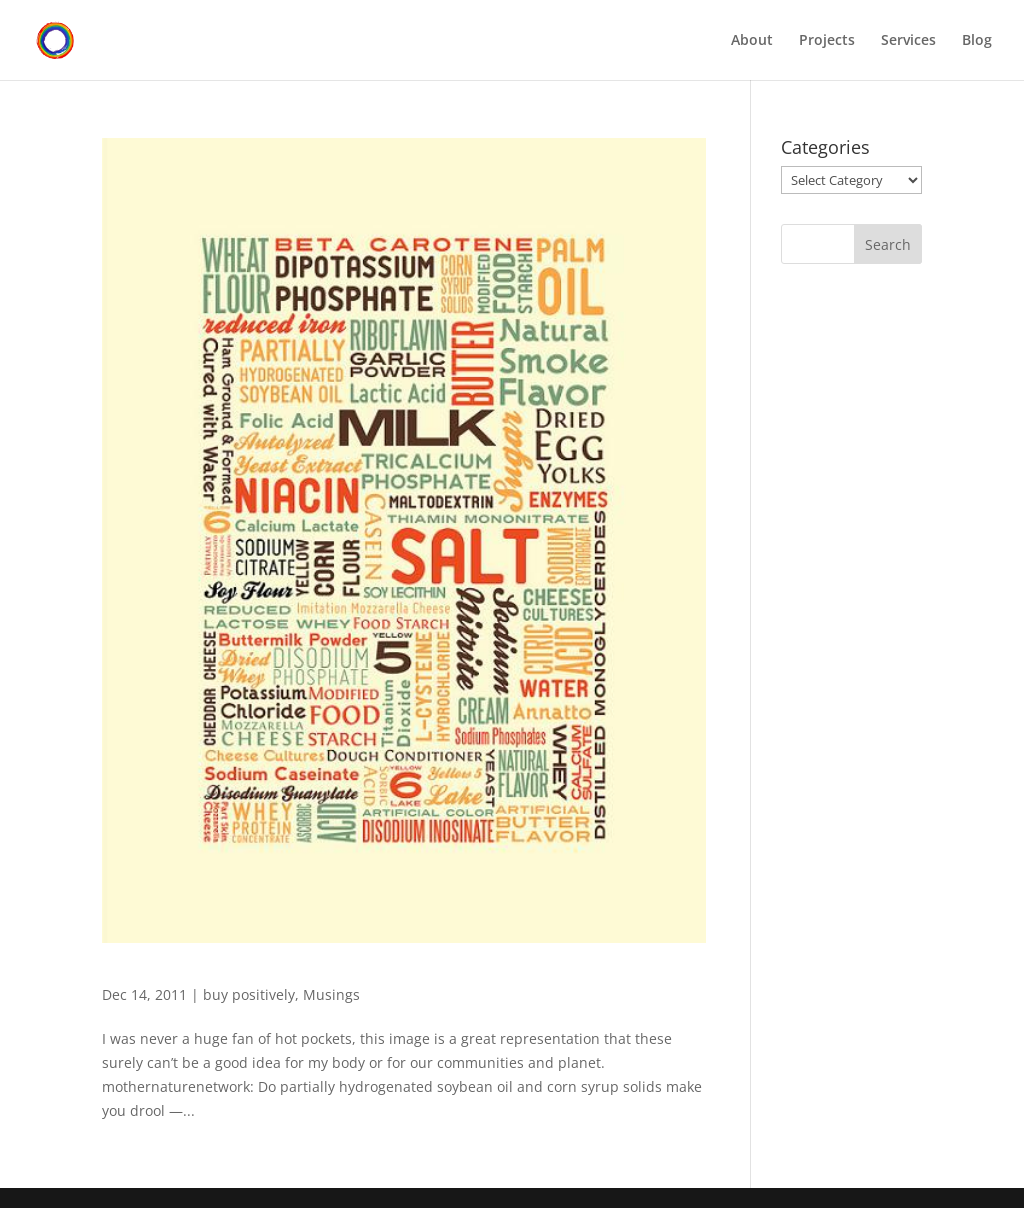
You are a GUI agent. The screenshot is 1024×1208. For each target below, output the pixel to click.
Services (908, 41)
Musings (331, 994)
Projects (827, 41)
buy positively (249, 994)
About (752, 41)
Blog (977, 41)
